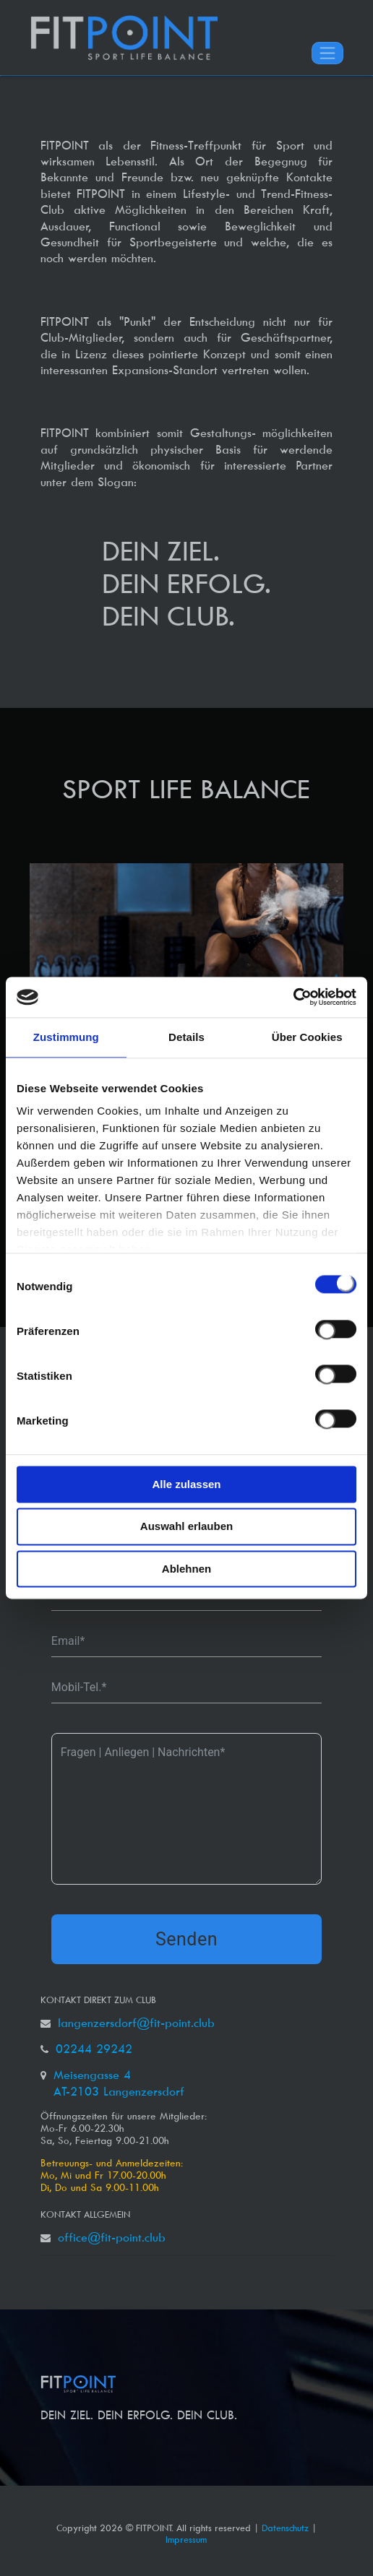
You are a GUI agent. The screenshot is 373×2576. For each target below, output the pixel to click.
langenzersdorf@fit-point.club (136, 2022)
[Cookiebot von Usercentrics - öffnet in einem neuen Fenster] (293, 996)
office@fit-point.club (112, 2237)
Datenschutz (285, 2527)
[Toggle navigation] (327, 53)
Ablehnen (186, 1569)
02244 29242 (94, 2048)
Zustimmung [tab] (66, 1037)
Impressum (186, 2539)
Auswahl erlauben (186, 1527)
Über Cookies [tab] (307, 1037)
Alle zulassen (186, 1484)
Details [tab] (186, 1037)
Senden (186, 1939)
